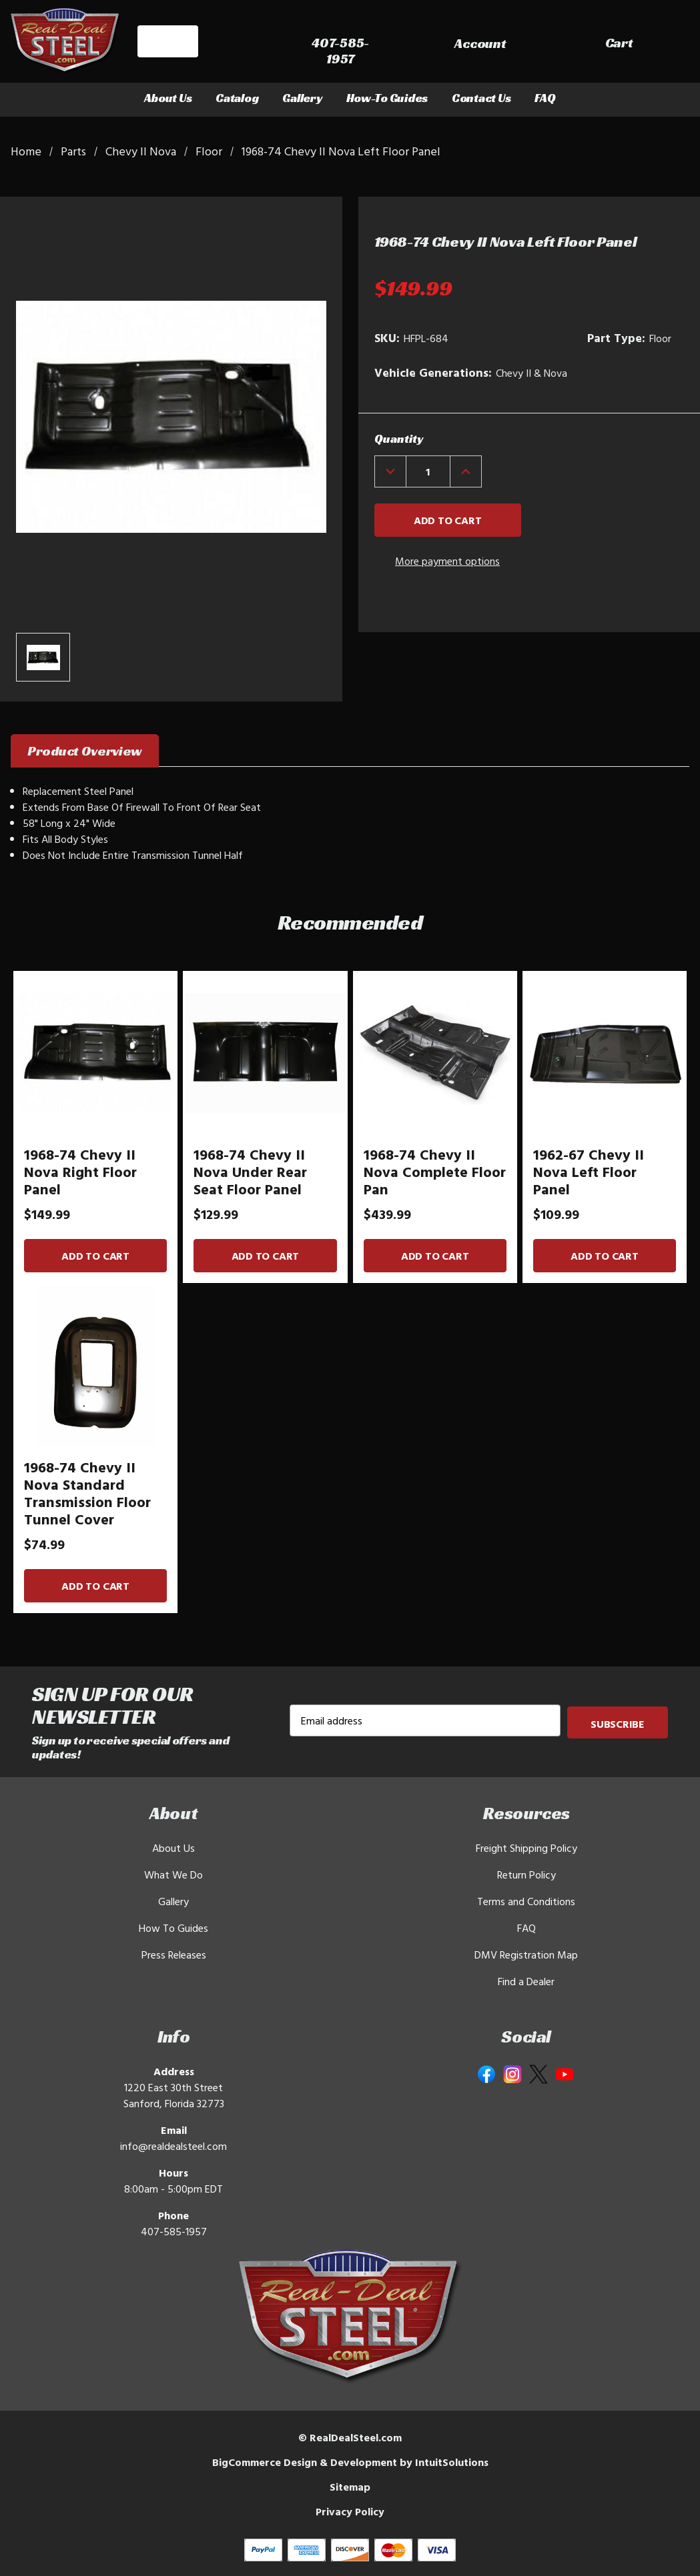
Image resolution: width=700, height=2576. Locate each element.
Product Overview (84, 751)
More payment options (447, 561)
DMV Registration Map (526, 1955)
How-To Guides (387, 97)
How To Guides (173, 1928)
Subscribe (618, 1723)
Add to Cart (95, 1256)
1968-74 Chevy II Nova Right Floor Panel (80, 1172)
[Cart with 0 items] (660, 44)
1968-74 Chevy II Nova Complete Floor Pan (435, 1172)
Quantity (398, 438)
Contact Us (481, 97)
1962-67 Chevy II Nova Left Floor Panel (588, 1172)
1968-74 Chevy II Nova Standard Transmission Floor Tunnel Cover (87, 1493)
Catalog (237, 97)
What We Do (173, 1874)
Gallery (302, 97)
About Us (168, 97)
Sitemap (350, 2487)
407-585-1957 (174, 2231)
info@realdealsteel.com (173, 2146)
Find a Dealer (526, 1981)
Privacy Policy (350, 2511)
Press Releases (173, 1955)
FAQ (545, 97)
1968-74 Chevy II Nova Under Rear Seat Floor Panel (250, 1172)
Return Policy (526, 1874)
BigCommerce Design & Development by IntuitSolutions (350, 2462)
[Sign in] (573, 44)
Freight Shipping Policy (526, 1848)
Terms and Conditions (526, 1901)
